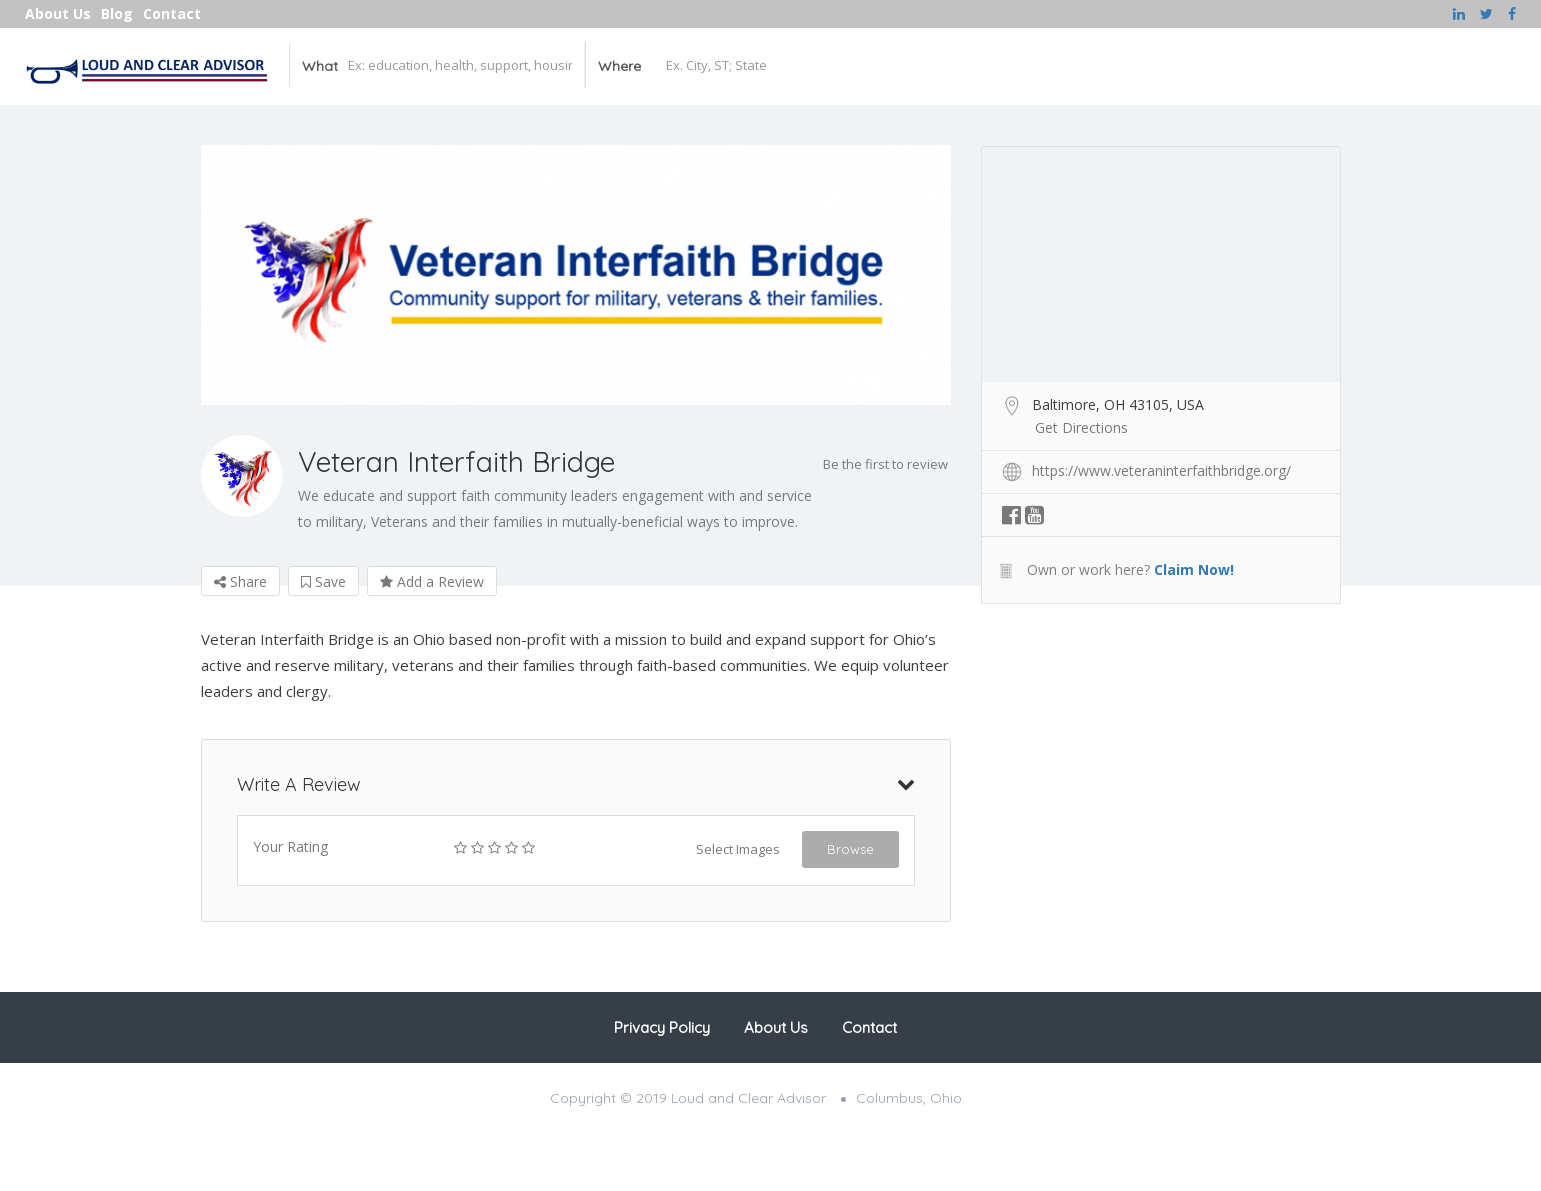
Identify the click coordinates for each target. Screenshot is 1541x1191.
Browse (850, 849)
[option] (576, 275)
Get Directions (1081, 427)
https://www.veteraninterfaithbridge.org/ (1161, 470)
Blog (117, 13)
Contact (172, 13)
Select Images (738, 849)
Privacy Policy (662, 1027)
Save (323, 581)
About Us (58, 13)
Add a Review (432, 581)
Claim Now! (1194, 569)
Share (240, 581)
